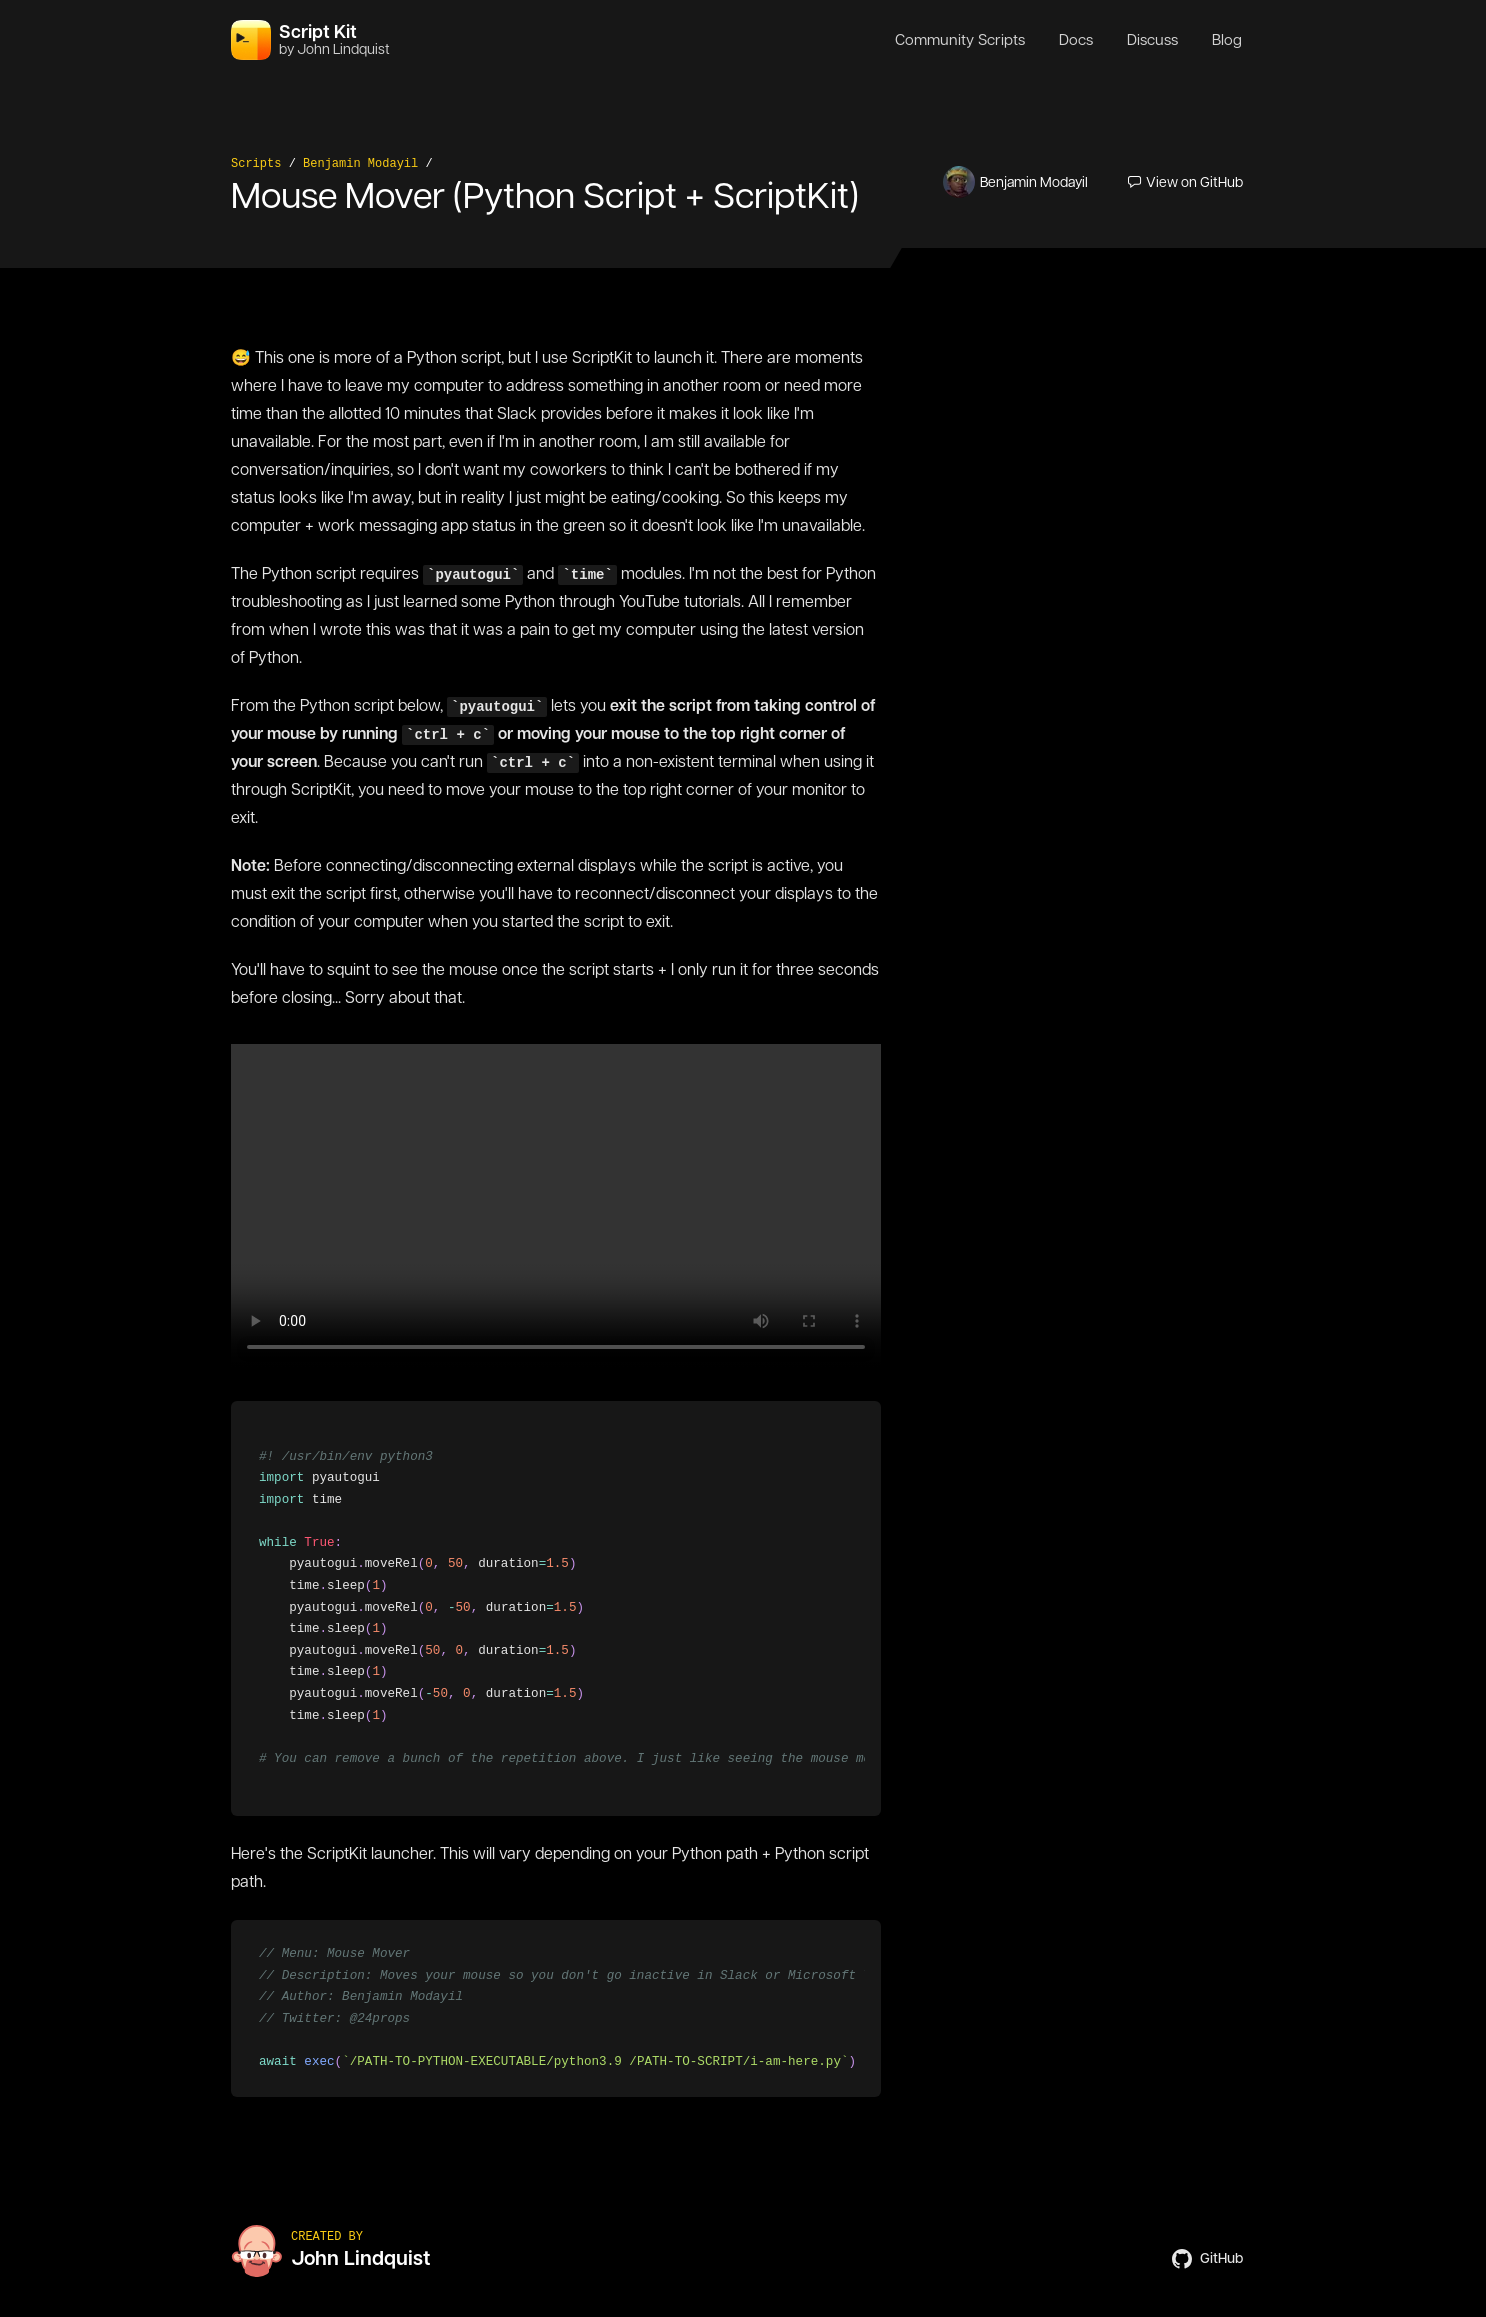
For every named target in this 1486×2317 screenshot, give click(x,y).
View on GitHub (1185, 182)
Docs (1076, 40)
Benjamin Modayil (360, 164)
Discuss (1152, 40)
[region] (556, 1608)
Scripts (256, 164)
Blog (1227, 40)
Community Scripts (960, 40)
